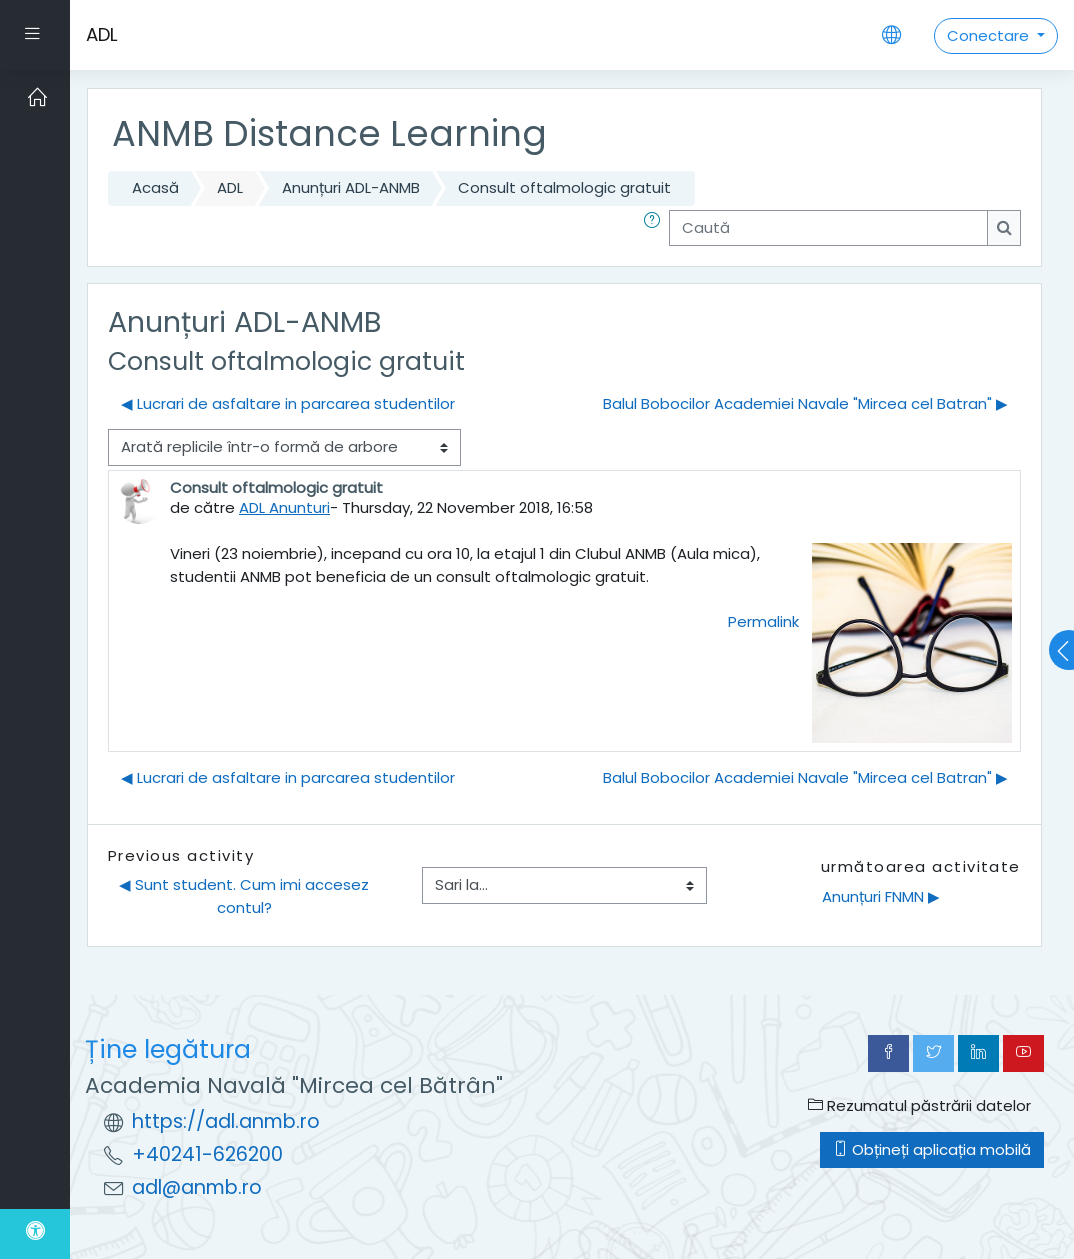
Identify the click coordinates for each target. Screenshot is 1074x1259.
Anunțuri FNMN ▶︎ (881, 896)
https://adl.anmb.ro (226, 1121)
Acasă (155, 187)
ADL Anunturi (284, 507)
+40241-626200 (207, 1154)
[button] (656, 228)
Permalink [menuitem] (763, 621)
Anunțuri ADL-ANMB (351, 187)
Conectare (990, 35)
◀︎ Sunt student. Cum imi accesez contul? (246, 895)
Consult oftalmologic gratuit (564, 187)
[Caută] (828, 228)
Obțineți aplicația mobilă (932, 1149)
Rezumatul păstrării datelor (919, 1105)
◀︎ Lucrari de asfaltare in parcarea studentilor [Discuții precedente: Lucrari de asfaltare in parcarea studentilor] (288, 403)
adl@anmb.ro (197, 1187)
